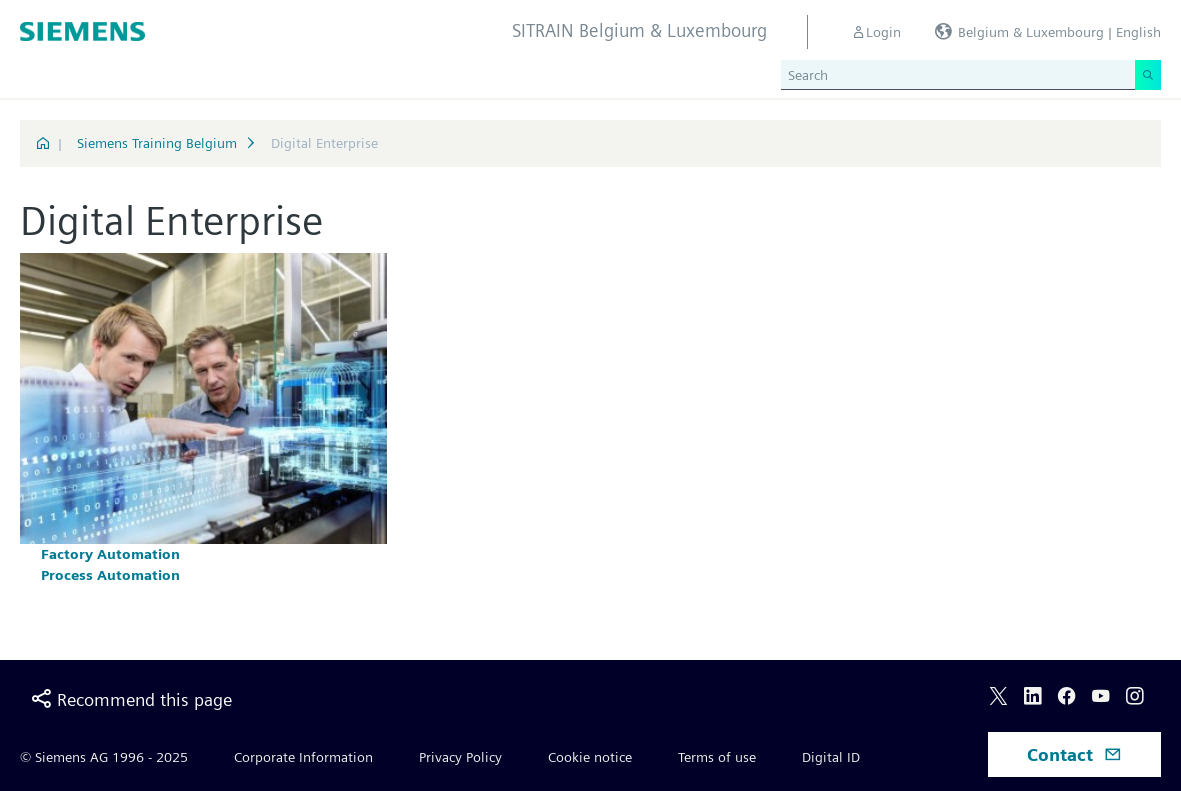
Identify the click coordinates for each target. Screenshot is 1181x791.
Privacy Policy (460, 757)
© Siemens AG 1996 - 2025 (104, 757)
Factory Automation (110, 554)
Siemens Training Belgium (157, 143)
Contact (1074, 754)
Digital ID (831, 757)
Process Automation (110, 575)
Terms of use (717, 757)
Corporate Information (303, 757)
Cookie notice (590, 757)
